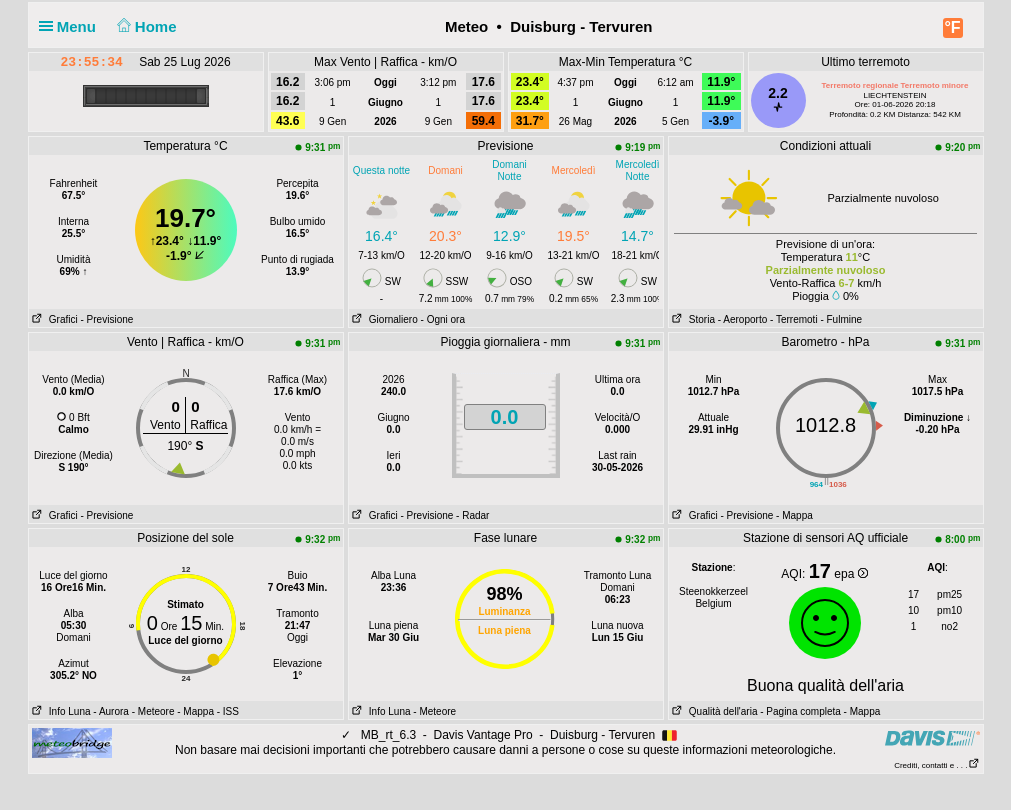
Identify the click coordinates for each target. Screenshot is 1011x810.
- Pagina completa (800, 711)
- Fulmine (841, 319)
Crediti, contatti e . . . (936, 765)
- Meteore (153, 711)
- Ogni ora (443, 319)
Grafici (53, 319)
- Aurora (111, 711)
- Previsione (107, 319)
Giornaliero (383, 319)
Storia (692, 319)
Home (144, 26)
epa (850, 574)
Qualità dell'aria (713, 711)
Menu (72, 26)
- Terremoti (794, 319)
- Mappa (794, 515)
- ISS (228, 711)
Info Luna (60, 711)
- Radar (472, 515)
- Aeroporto (742, 319)
